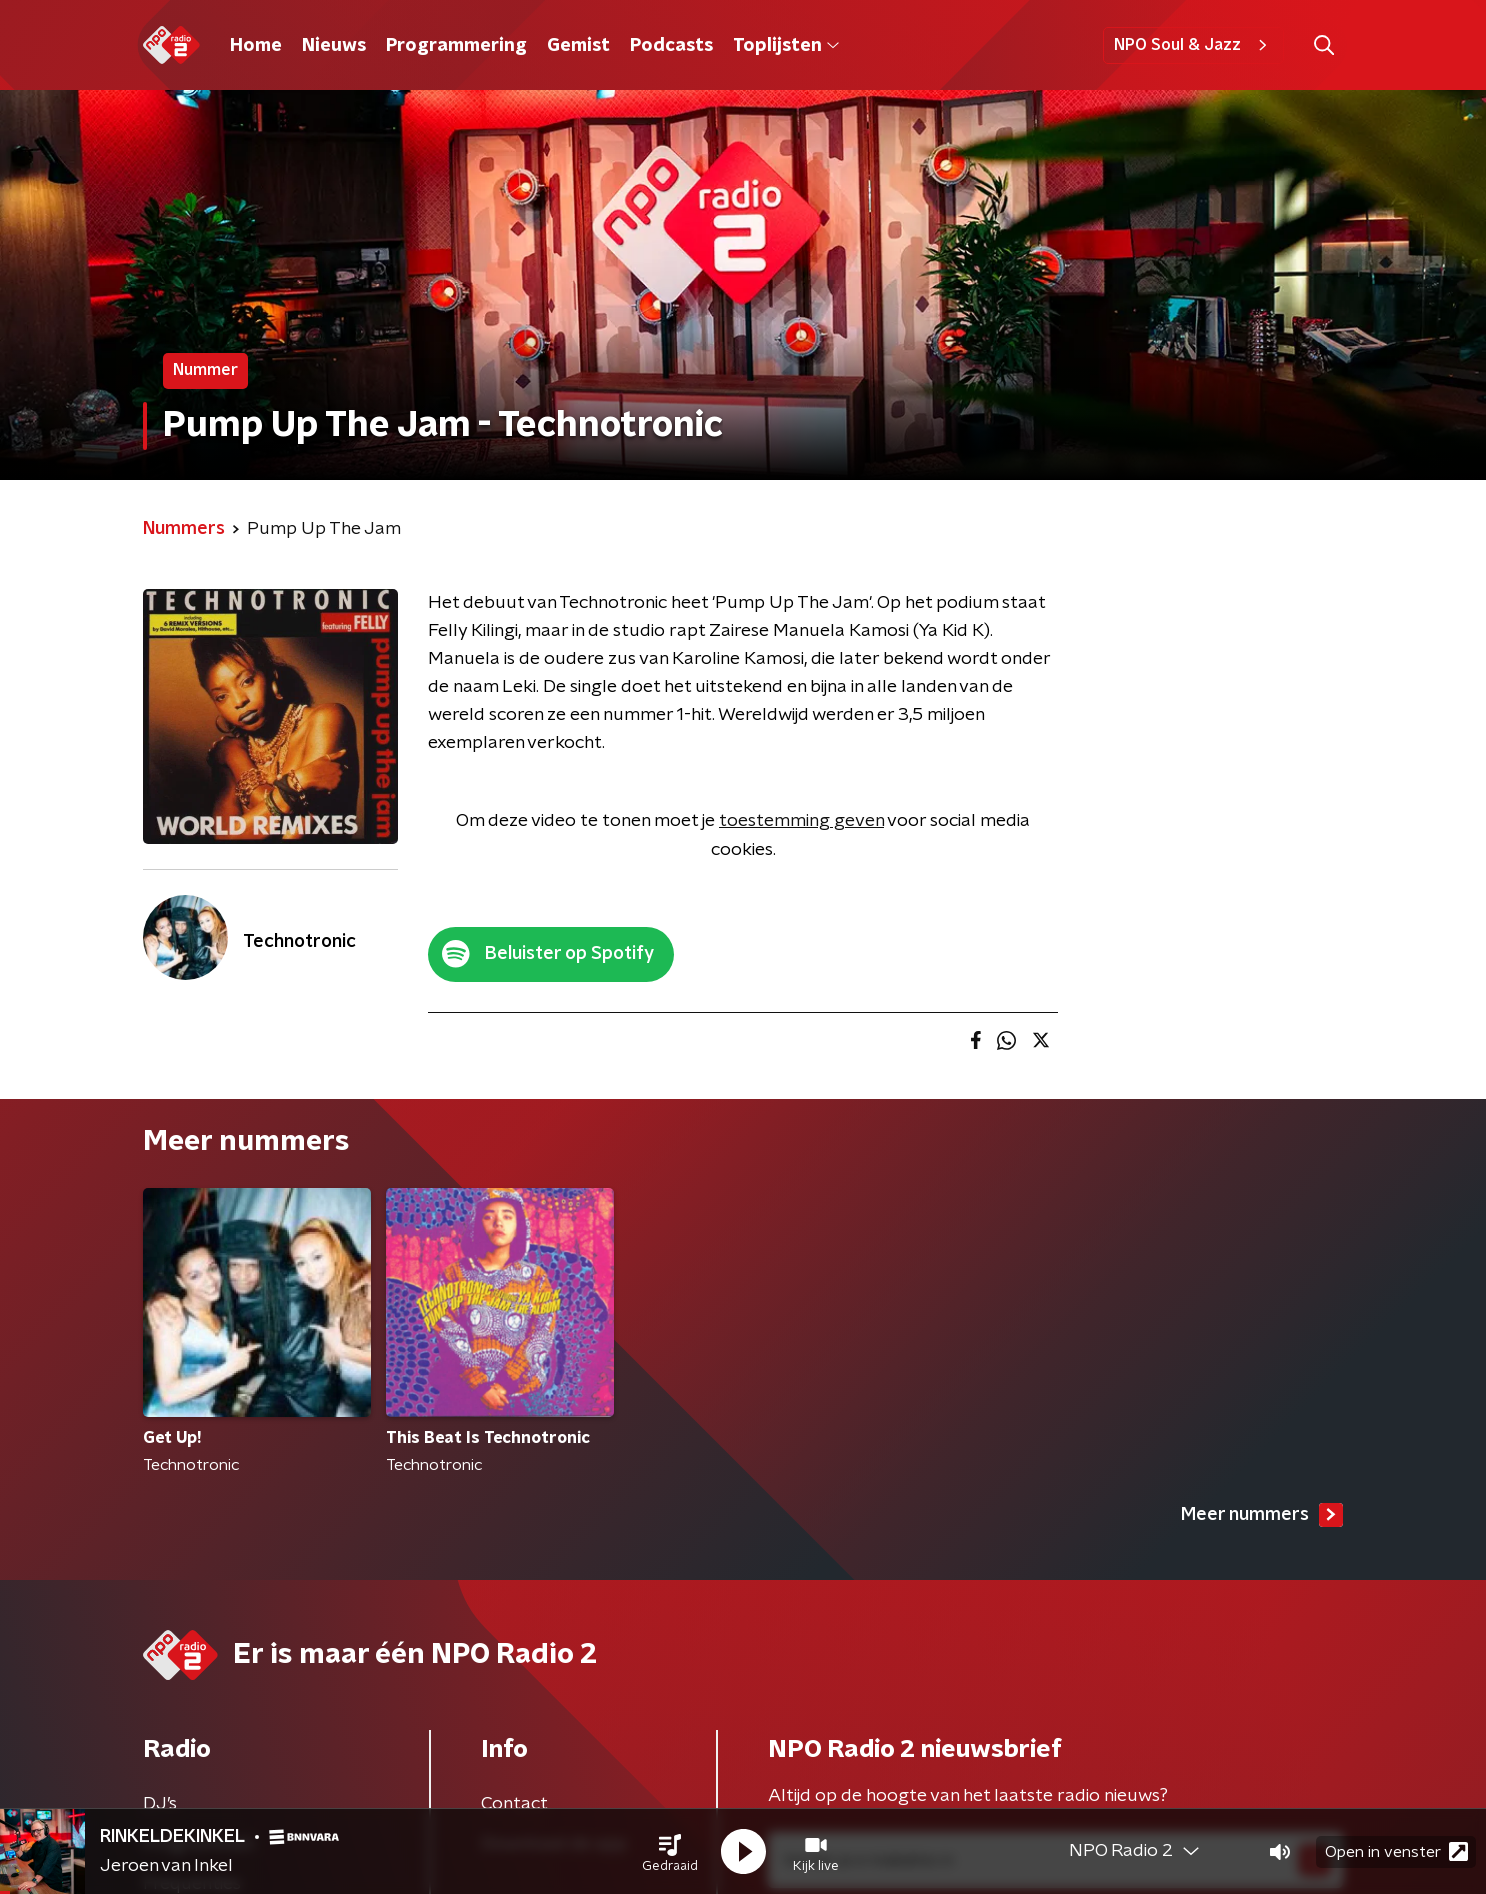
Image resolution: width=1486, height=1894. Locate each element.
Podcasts (671, 46)
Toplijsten (786, 46)
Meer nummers (1262, 1515)
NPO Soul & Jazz (1193, 45)
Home (256, 46)
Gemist (578, 46)
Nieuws (334, 46)
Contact (514, 1804)
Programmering (456, 46)
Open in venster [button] (1396, 1851)
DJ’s (160, 1804)
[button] (670, 1852)
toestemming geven (801, 821)
